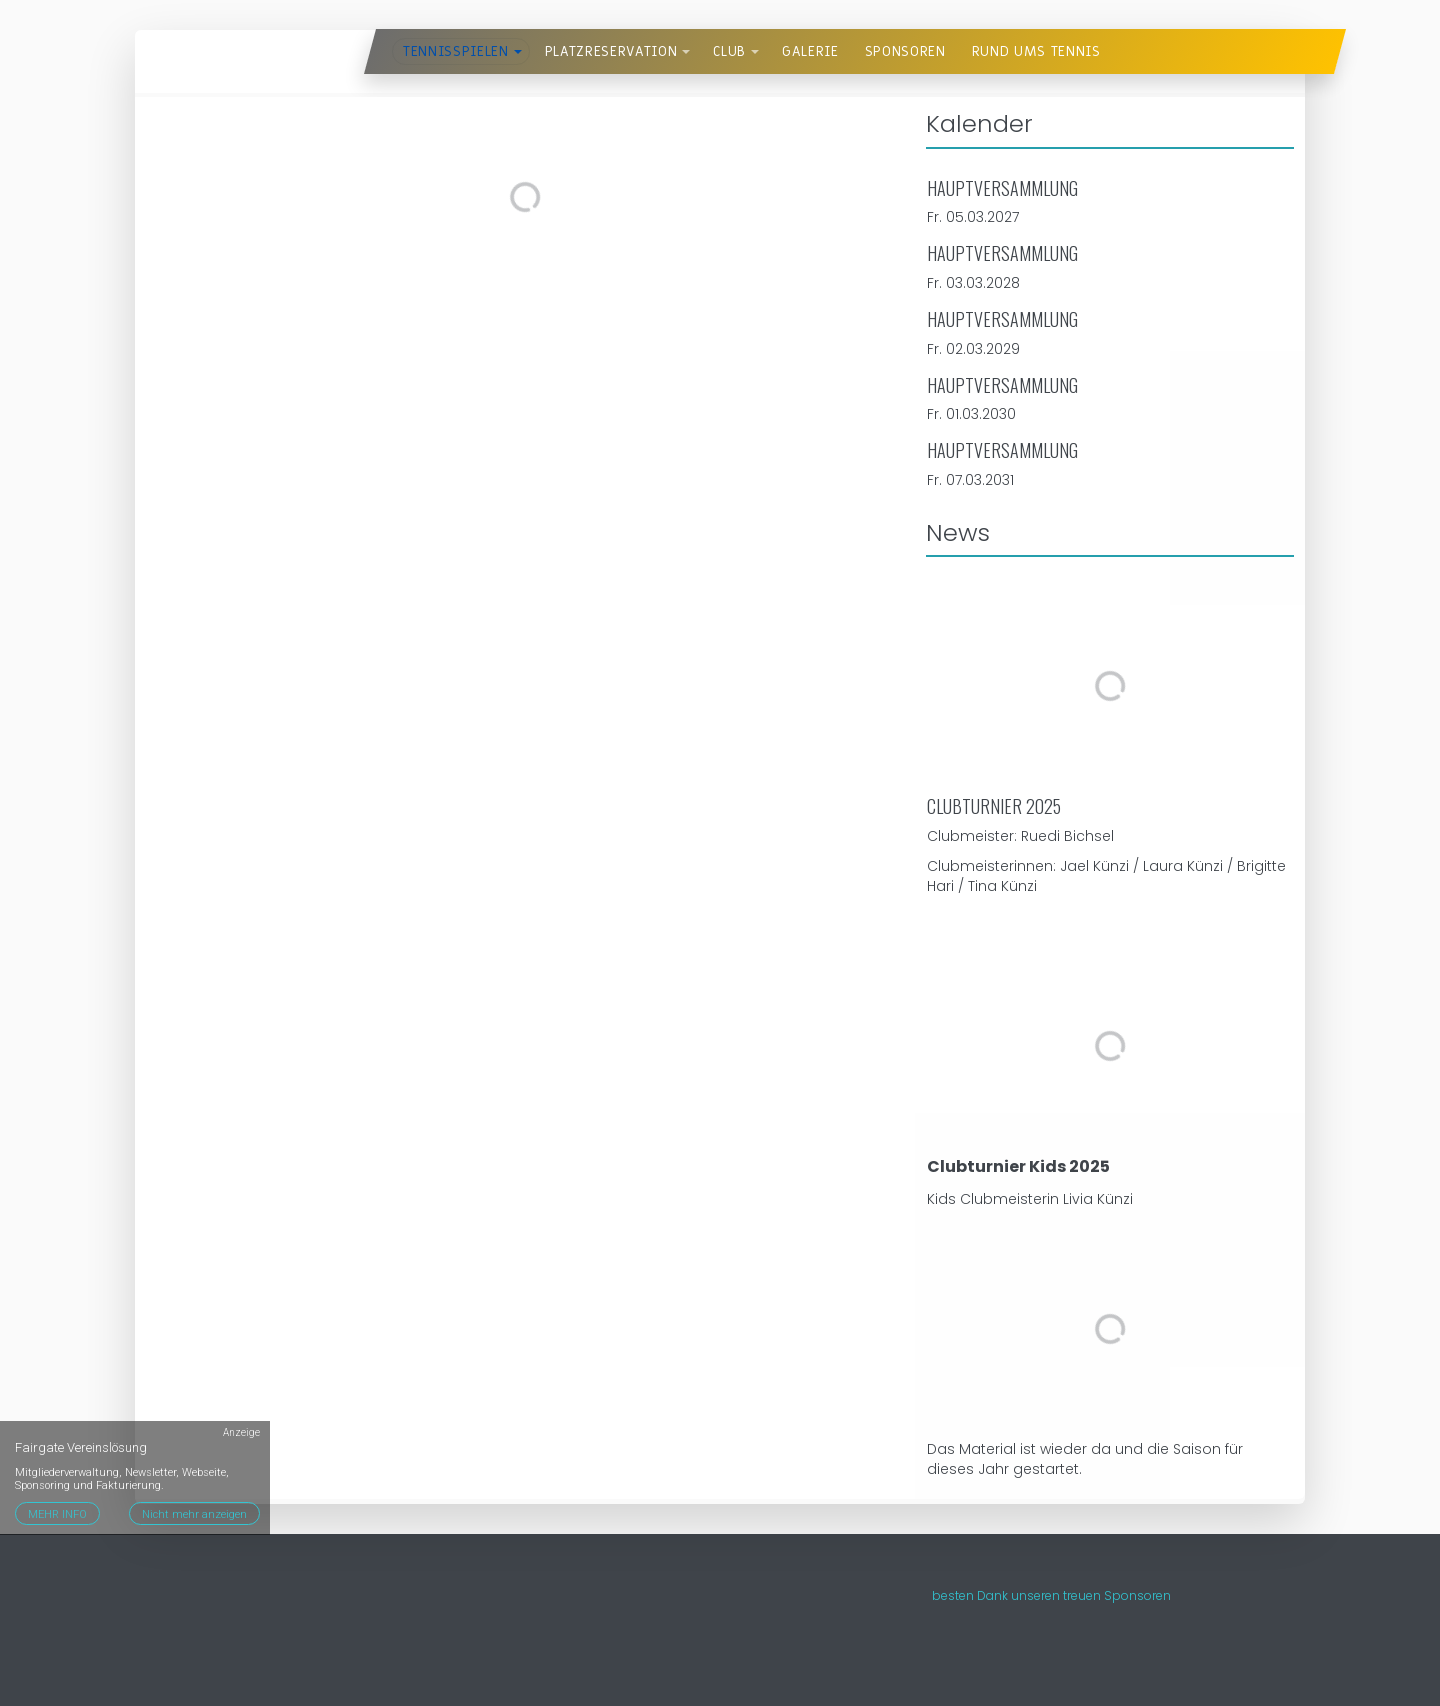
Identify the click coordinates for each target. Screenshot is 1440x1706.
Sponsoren (905, 51)
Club (729, 51)
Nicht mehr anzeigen (194, 1514)
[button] (518, 52)
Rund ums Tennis (1036, 51)
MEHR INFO (57, 1514)
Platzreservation (611, 51)
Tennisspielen (456, 51)
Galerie (810, 51)
